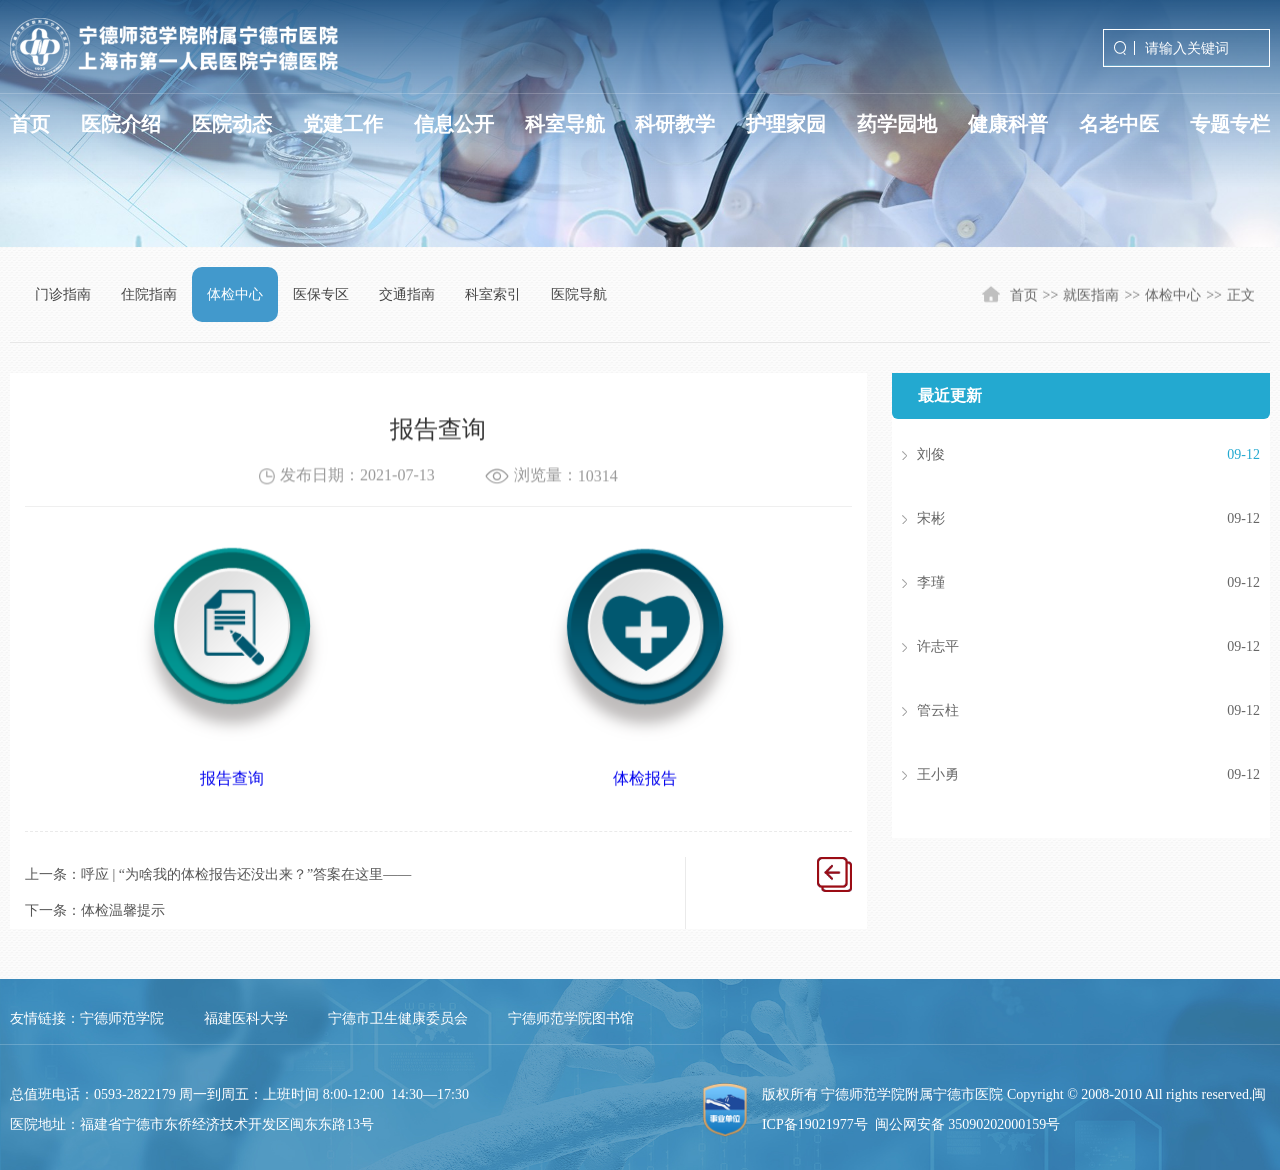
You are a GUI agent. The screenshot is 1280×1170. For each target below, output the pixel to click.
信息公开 (454, 124)
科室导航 (565, 124)
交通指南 (407, 294)
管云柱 (1058, 711)
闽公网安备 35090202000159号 (968, 1124)
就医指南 (1091, 296)
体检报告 (645, 791)
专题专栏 (1230, 124)
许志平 (1058, 647)
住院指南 (149, 294)
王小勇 (1058, 775)
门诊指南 (63, 294)
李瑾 (1058, 583)
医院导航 (579, 294)
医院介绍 (121, 124)
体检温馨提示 (123, 910)
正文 (1241, 296)
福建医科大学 (246, 1018)
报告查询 (232, 791)
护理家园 (786, 124)
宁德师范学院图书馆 (571, 1018)
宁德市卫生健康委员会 (398, 1018)
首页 (30, 124)
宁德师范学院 (122, 1018)
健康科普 (1008, 124)
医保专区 (321, 294)
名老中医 (1119, 124)
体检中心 (235, 294)
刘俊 (1058, 455)
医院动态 (232, 124)
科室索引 (493, 294)
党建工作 (343, 124)
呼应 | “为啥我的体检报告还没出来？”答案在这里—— (246, 874)
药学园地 (897, 124)
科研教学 (675, 124)
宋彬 (1058, 519)
